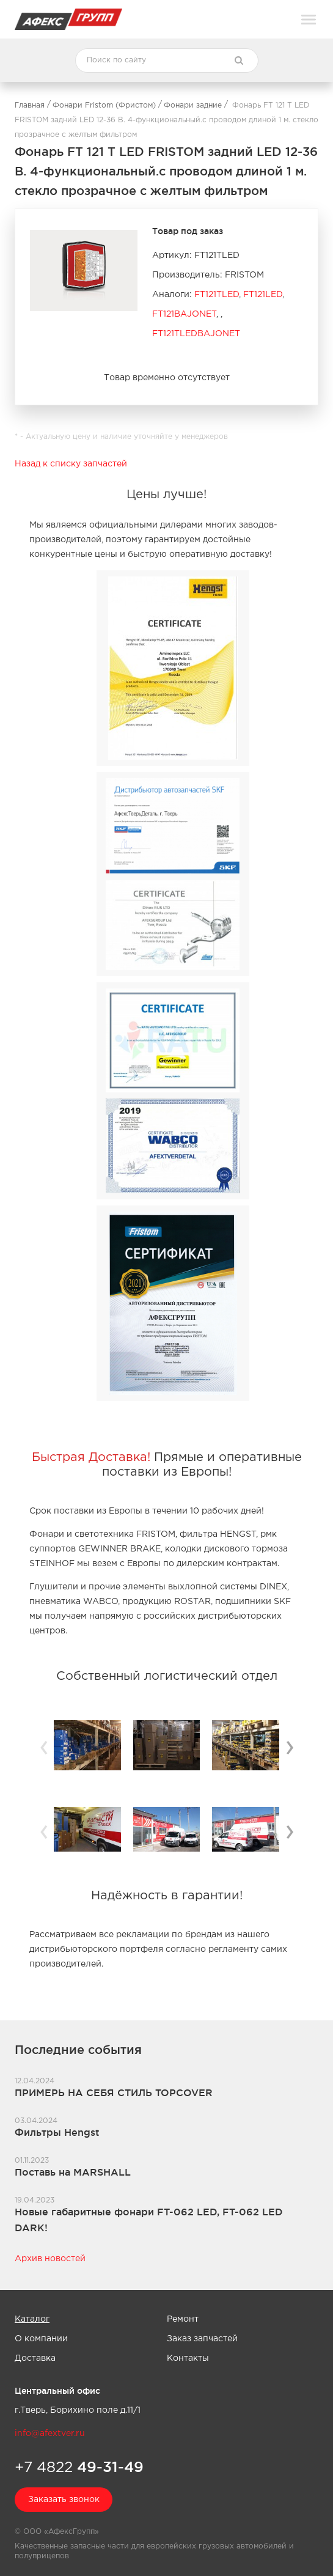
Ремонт (183, 2319)
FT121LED (262, 294)
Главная (30, 105)
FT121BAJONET (184, 314)
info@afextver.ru (50, 2433)
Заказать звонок (64, 2499)
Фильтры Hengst (57, 2132)
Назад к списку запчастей (71, 464)
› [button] (290, 1746)
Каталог (32, 2319)
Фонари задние (193, 105)
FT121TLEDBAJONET (196, 333)
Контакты (188, 2358)
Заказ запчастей (202, 2338)
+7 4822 (79, 2467)
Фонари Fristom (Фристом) (104, 105)
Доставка (35, 2358)
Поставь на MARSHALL (73, 2171)
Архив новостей (50, 2258)
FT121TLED (216, 294)
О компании (41, 2338)
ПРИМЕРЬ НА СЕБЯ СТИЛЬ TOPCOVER (114, 2092)
